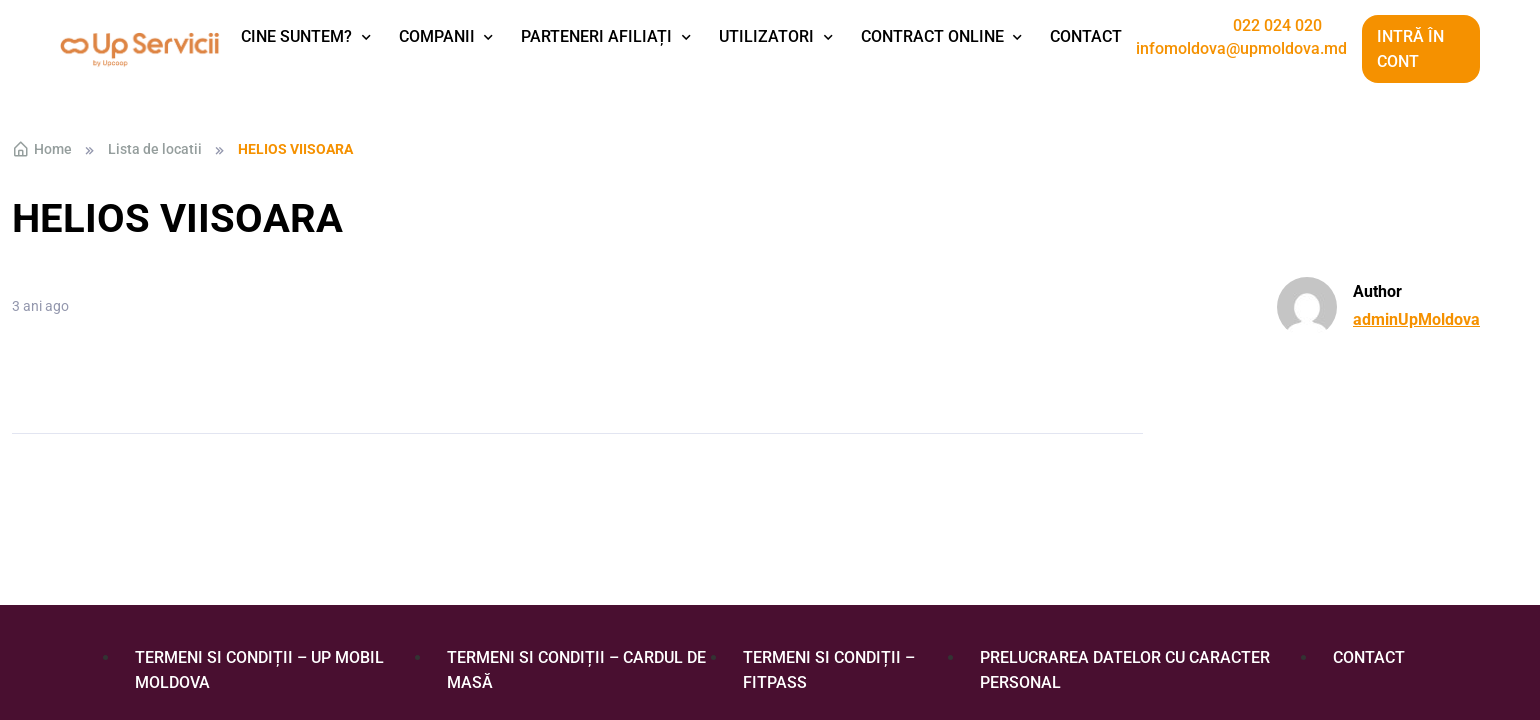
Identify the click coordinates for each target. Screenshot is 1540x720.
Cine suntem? (296, 36)
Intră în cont (1410, 49)
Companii (437, 36)
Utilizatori (766, 36)
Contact (1086, 36)
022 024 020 (1277, 26)
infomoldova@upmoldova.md (1241, 49)
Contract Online (932, 36)
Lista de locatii (155, 149)
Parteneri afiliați (596, 36)
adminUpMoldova (1416, 319)
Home (42, 149)
